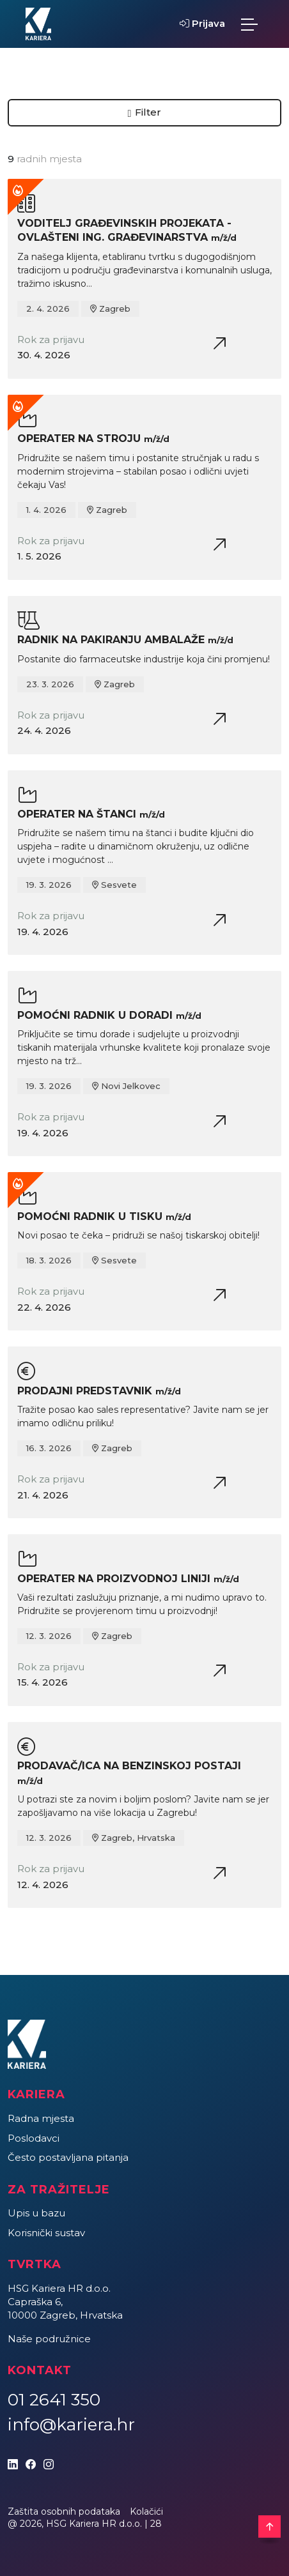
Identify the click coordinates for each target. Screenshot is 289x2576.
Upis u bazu (36, 2213)
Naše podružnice (49, 2339)
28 (156, 2523)
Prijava (202, 23)
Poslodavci (33, 2138)
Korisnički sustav (46, 2233)
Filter (145, 112)
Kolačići (146, 2511)
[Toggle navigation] (249, 24)
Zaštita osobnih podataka (64, 2511)
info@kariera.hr (71, 2424)
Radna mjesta (41, 2118)
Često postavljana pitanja (68, 2157)
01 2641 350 (54, 2399)
